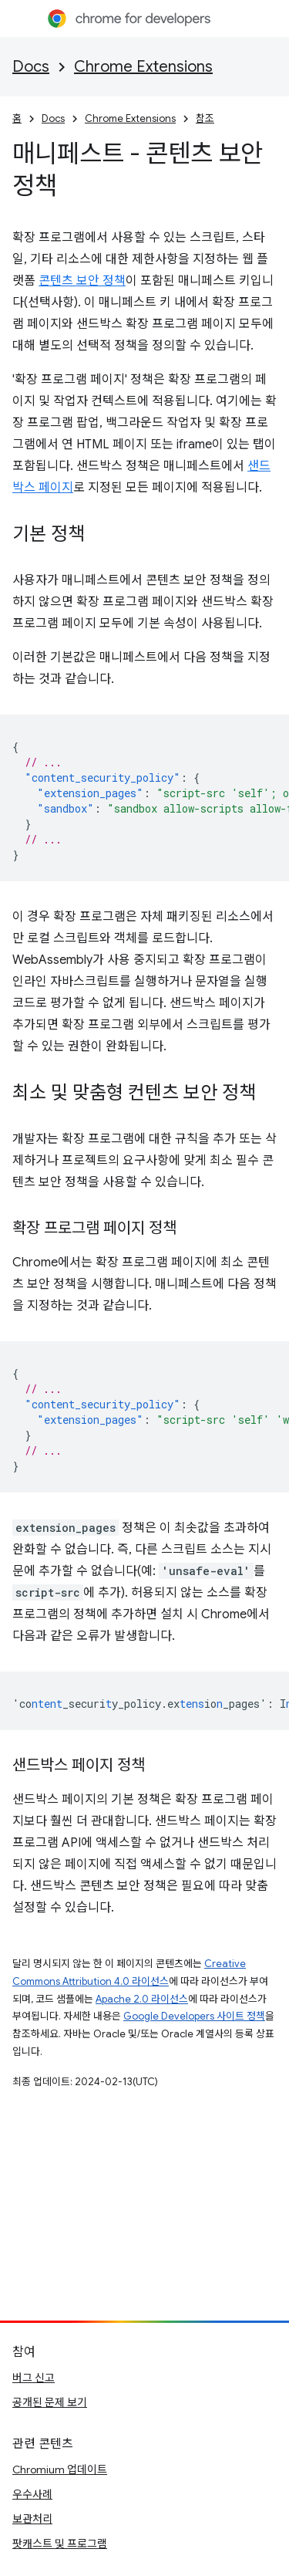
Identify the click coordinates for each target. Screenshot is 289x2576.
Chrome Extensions (143, 66)
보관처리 (32, 2519)
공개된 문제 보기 (49, 2402)
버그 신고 (33, 2378)
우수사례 (32, 2494)
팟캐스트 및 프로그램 (59, 2544)
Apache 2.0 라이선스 (142, 1999)
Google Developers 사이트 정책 (194, 2016)
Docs (30, 66)
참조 (205, 118)
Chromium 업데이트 (59, 2469)
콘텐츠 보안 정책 (82, 281)
